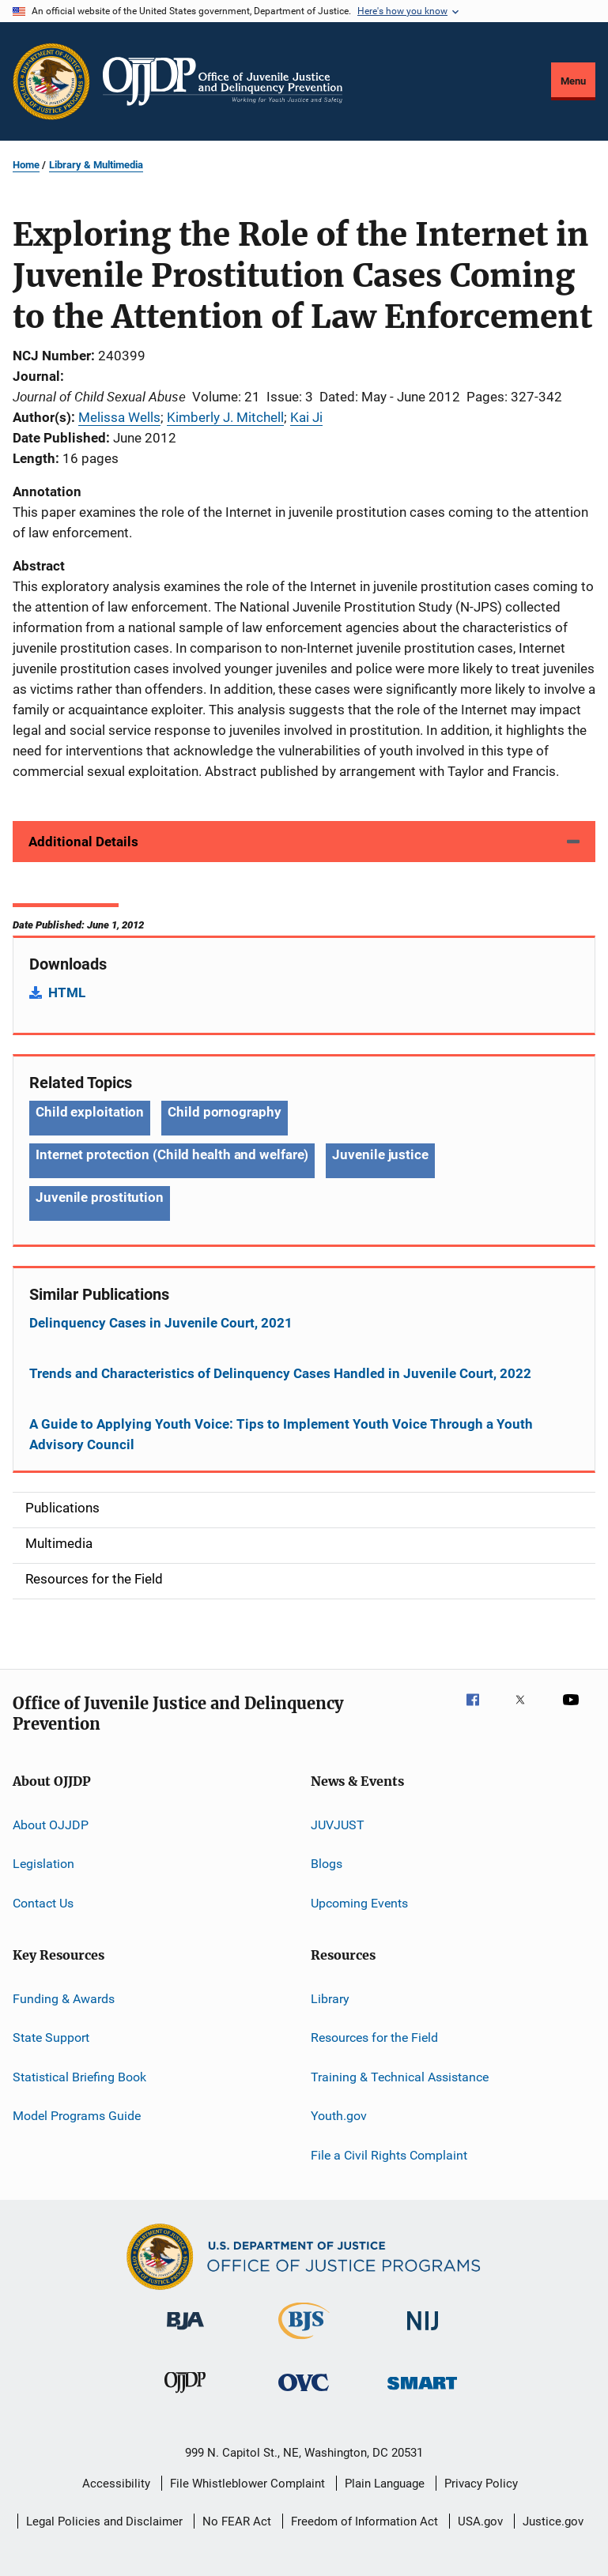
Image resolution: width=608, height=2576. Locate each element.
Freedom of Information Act (364, 2521)
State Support (51, 2037)
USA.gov (480, 2521)
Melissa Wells (119, 417)
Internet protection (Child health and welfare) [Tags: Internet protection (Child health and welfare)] (172, 1154)
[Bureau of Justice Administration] (185, 2332)
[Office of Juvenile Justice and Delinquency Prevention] (185, 2395)
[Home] (222, 81)
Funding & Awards (64, 1998)
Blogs (326, 1863)
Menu (573, 81)
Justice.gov (553, 2521)
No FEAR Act (236, 2521)
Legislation (43, 1863)
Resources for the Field (374, 2037)
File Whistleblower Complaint (247, 2483)
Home (26, 165)
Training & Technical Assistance (400, 2077)
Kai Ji (306, 417)
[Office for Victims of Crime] (303, 2393)
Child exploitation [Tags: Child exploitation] (90, 1112)
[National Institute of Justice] (423, 2333)
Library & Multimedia (96, 165)
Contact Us (43, 1903)
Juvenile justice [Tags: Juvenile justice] (380, 1154)
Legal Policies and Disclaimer (104, 2521)
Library (330, 1998)
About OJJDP (51, 1824)
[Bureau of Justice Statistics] (304, 2342)
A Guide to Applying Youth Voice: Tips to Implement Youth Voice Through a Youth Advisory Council (281, 1434)
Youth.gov (339, 2115)
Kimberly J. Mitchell (225, 417)
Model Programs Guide (77, 2115)
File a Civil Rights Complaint (389, 2154)
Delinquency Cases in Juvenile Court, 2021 (161, 1323)
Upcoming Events (359, 1903)
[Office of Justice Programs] (51, 81)
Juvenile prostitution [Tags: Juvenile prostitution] (100, 1197)
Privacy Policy (481, 2483)
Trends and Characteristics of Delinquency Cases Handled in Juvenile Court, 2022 (280, 1373)
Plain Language (385, 2483)
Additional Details (83, 841)
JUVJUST (337, 1824)
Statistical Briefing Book (79, 2077)
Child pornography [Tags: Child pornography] (224, 1112)
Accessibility (116, 2483)
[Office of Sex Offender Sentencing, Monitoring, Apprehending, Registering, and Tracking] (422, 2392)
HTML (66, 992)
